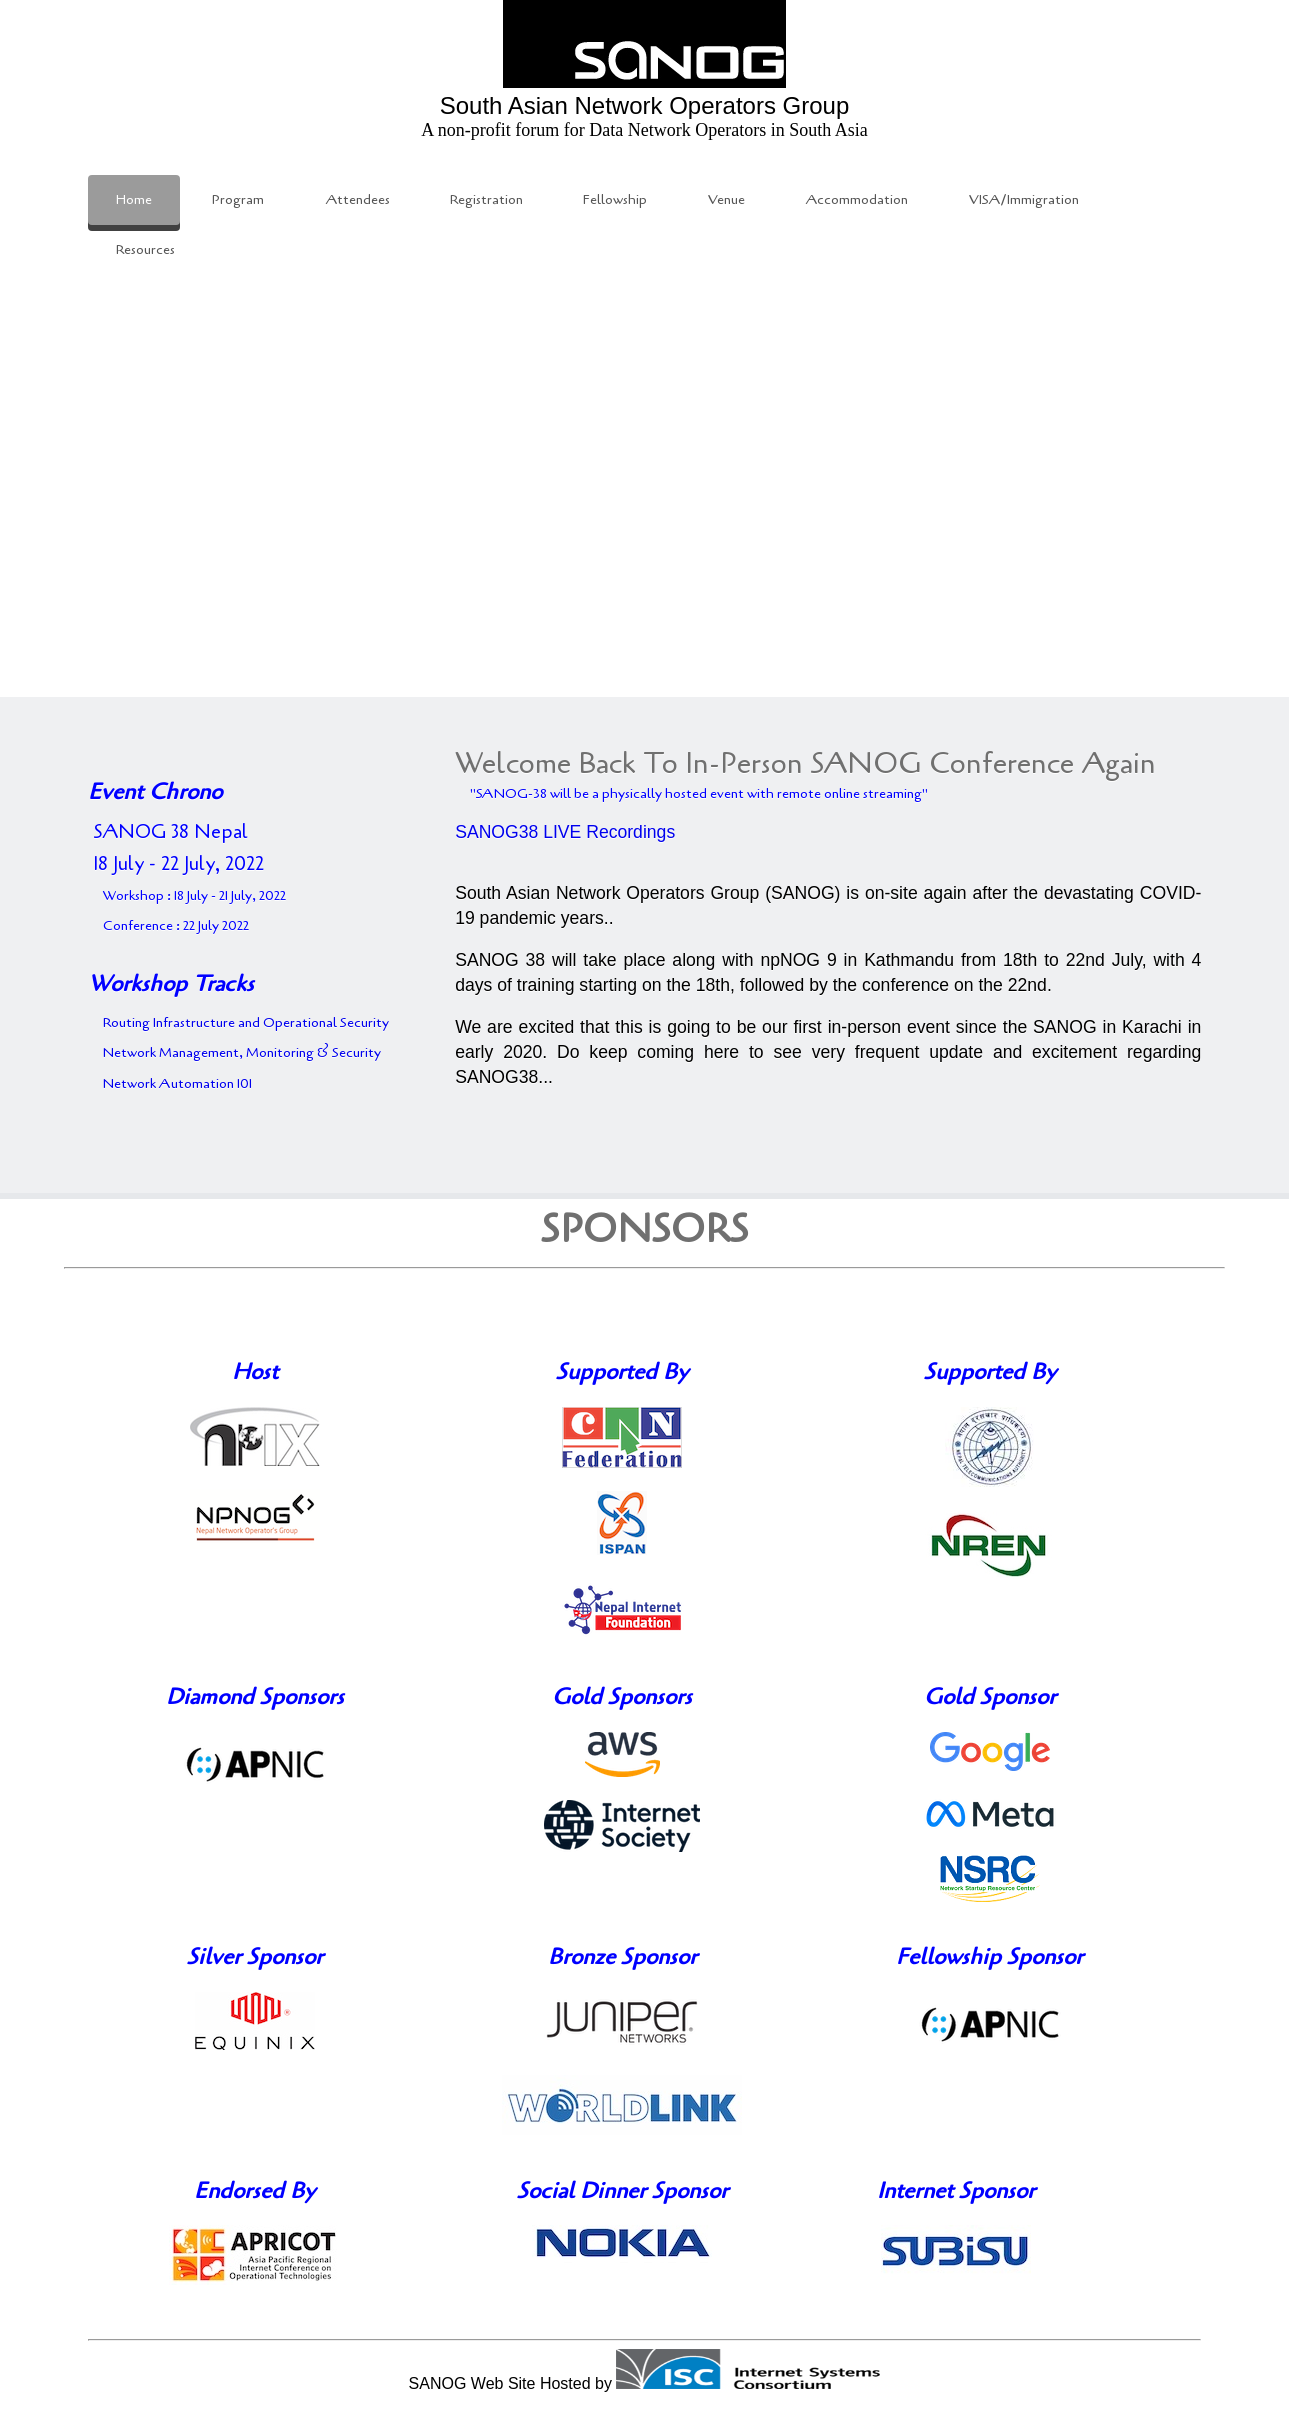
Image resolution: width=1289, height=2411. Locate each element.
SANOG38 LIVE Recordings (565, 832)
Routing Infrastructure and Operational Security (246, 1022)
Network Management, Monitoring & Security (242, 1052)
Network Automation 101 (177, 1083)
